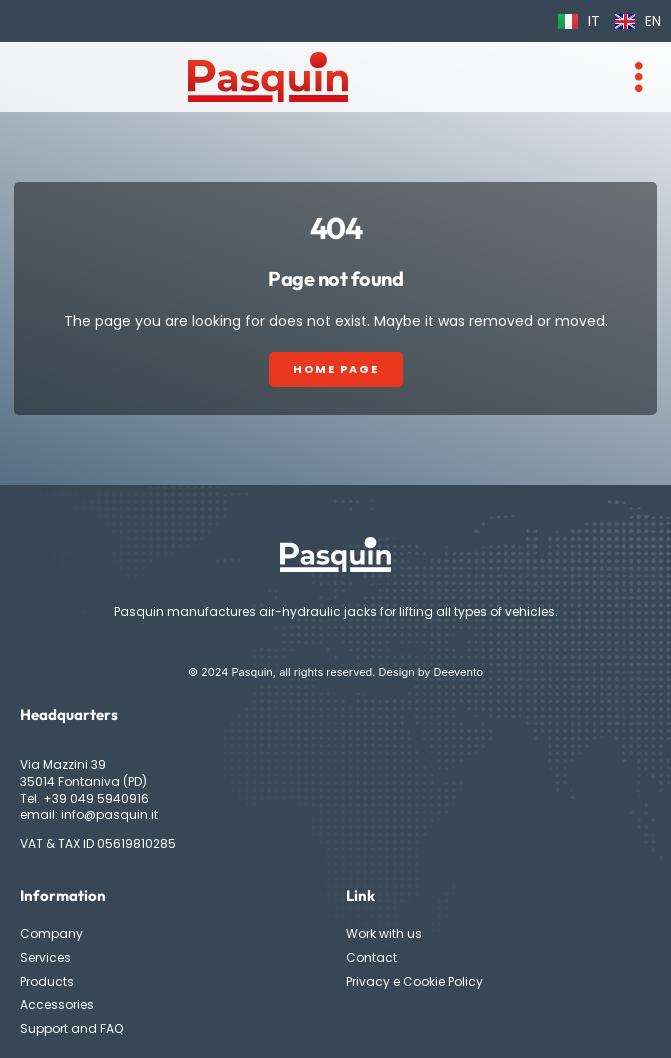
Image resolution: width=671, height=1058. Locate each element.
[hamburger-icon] (638, 76)
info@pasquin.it (109, 814)
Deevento (459, 672)
